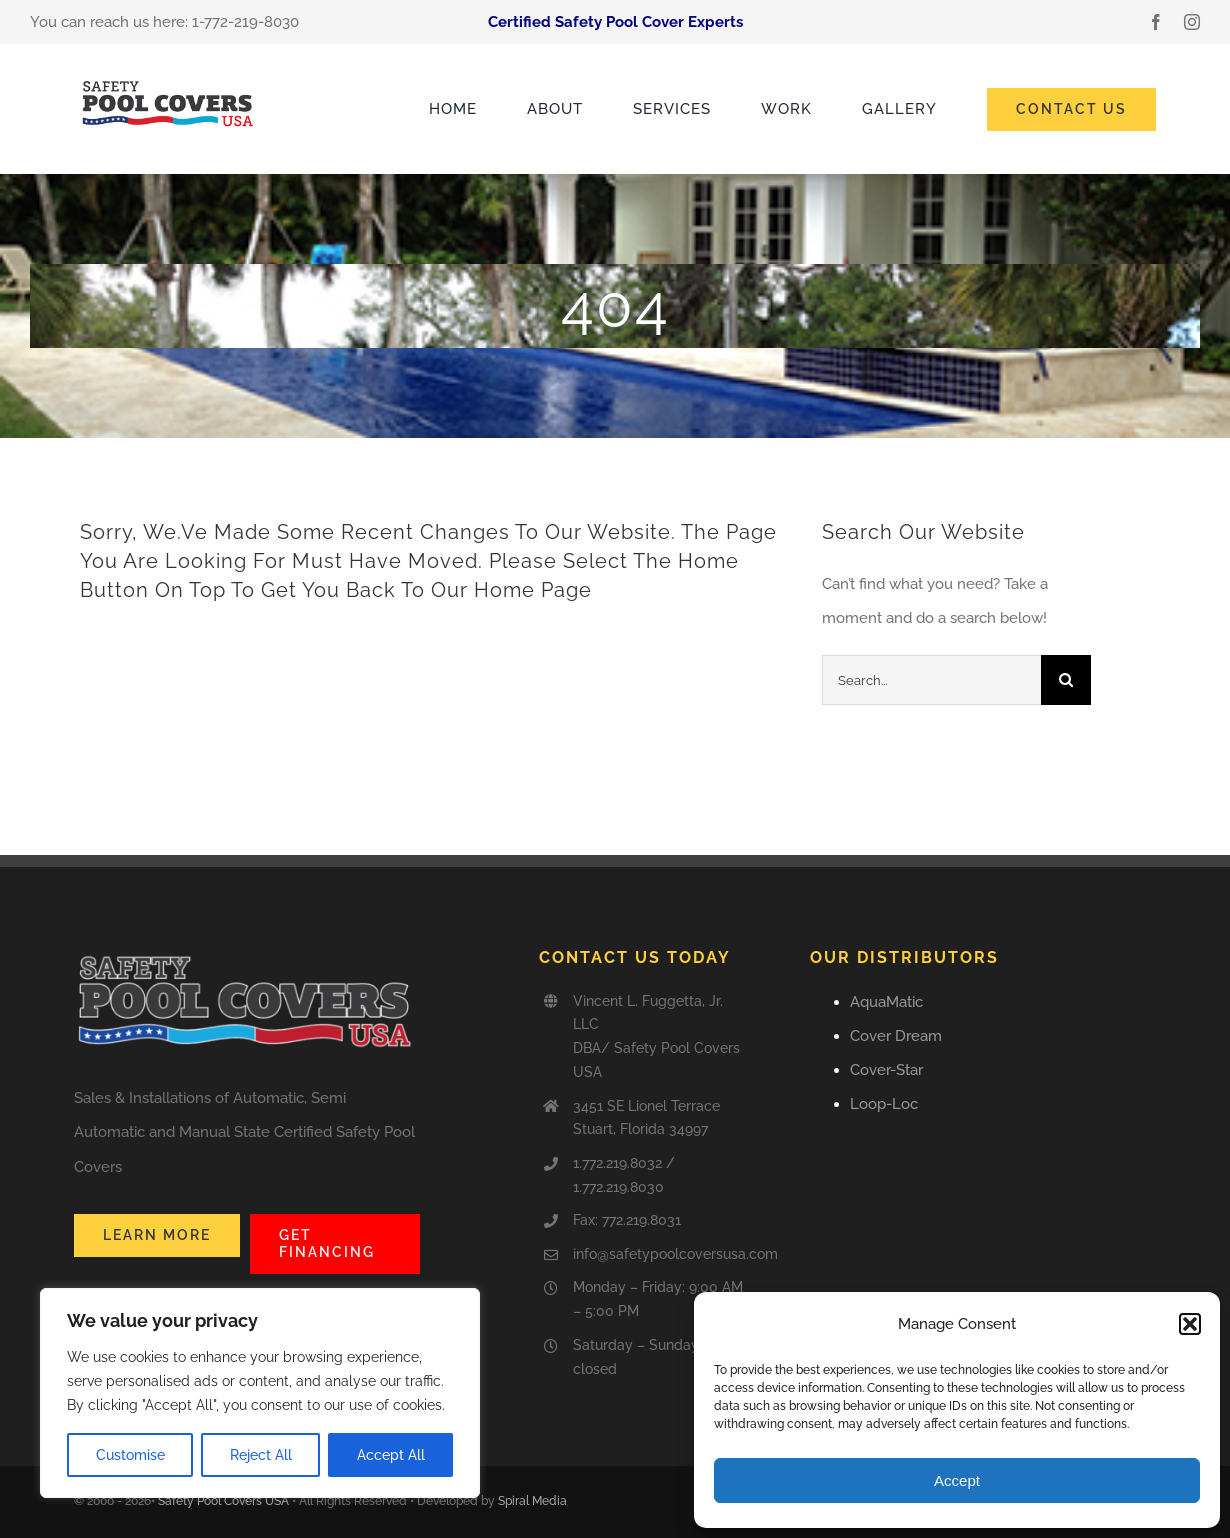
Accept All (391, 1455)
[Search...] (931, 680)
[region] (260, 1393)
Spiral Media (532, 1501)
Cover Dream (896, 1036)
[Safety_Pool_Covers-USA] (169, 81)
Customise (130, 1455)
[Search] (1066, 680)
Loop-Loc (884, 1104)
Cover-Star (886, 1070)
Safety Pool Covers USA (223, 1501)
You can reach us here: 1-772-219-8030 (164, 22)
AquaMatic (886, 1002)
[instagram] (1192, 22)
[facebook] (1156, 22)
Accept (957, 1480)
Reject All (261, 1455)
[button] (1190, 1324)
